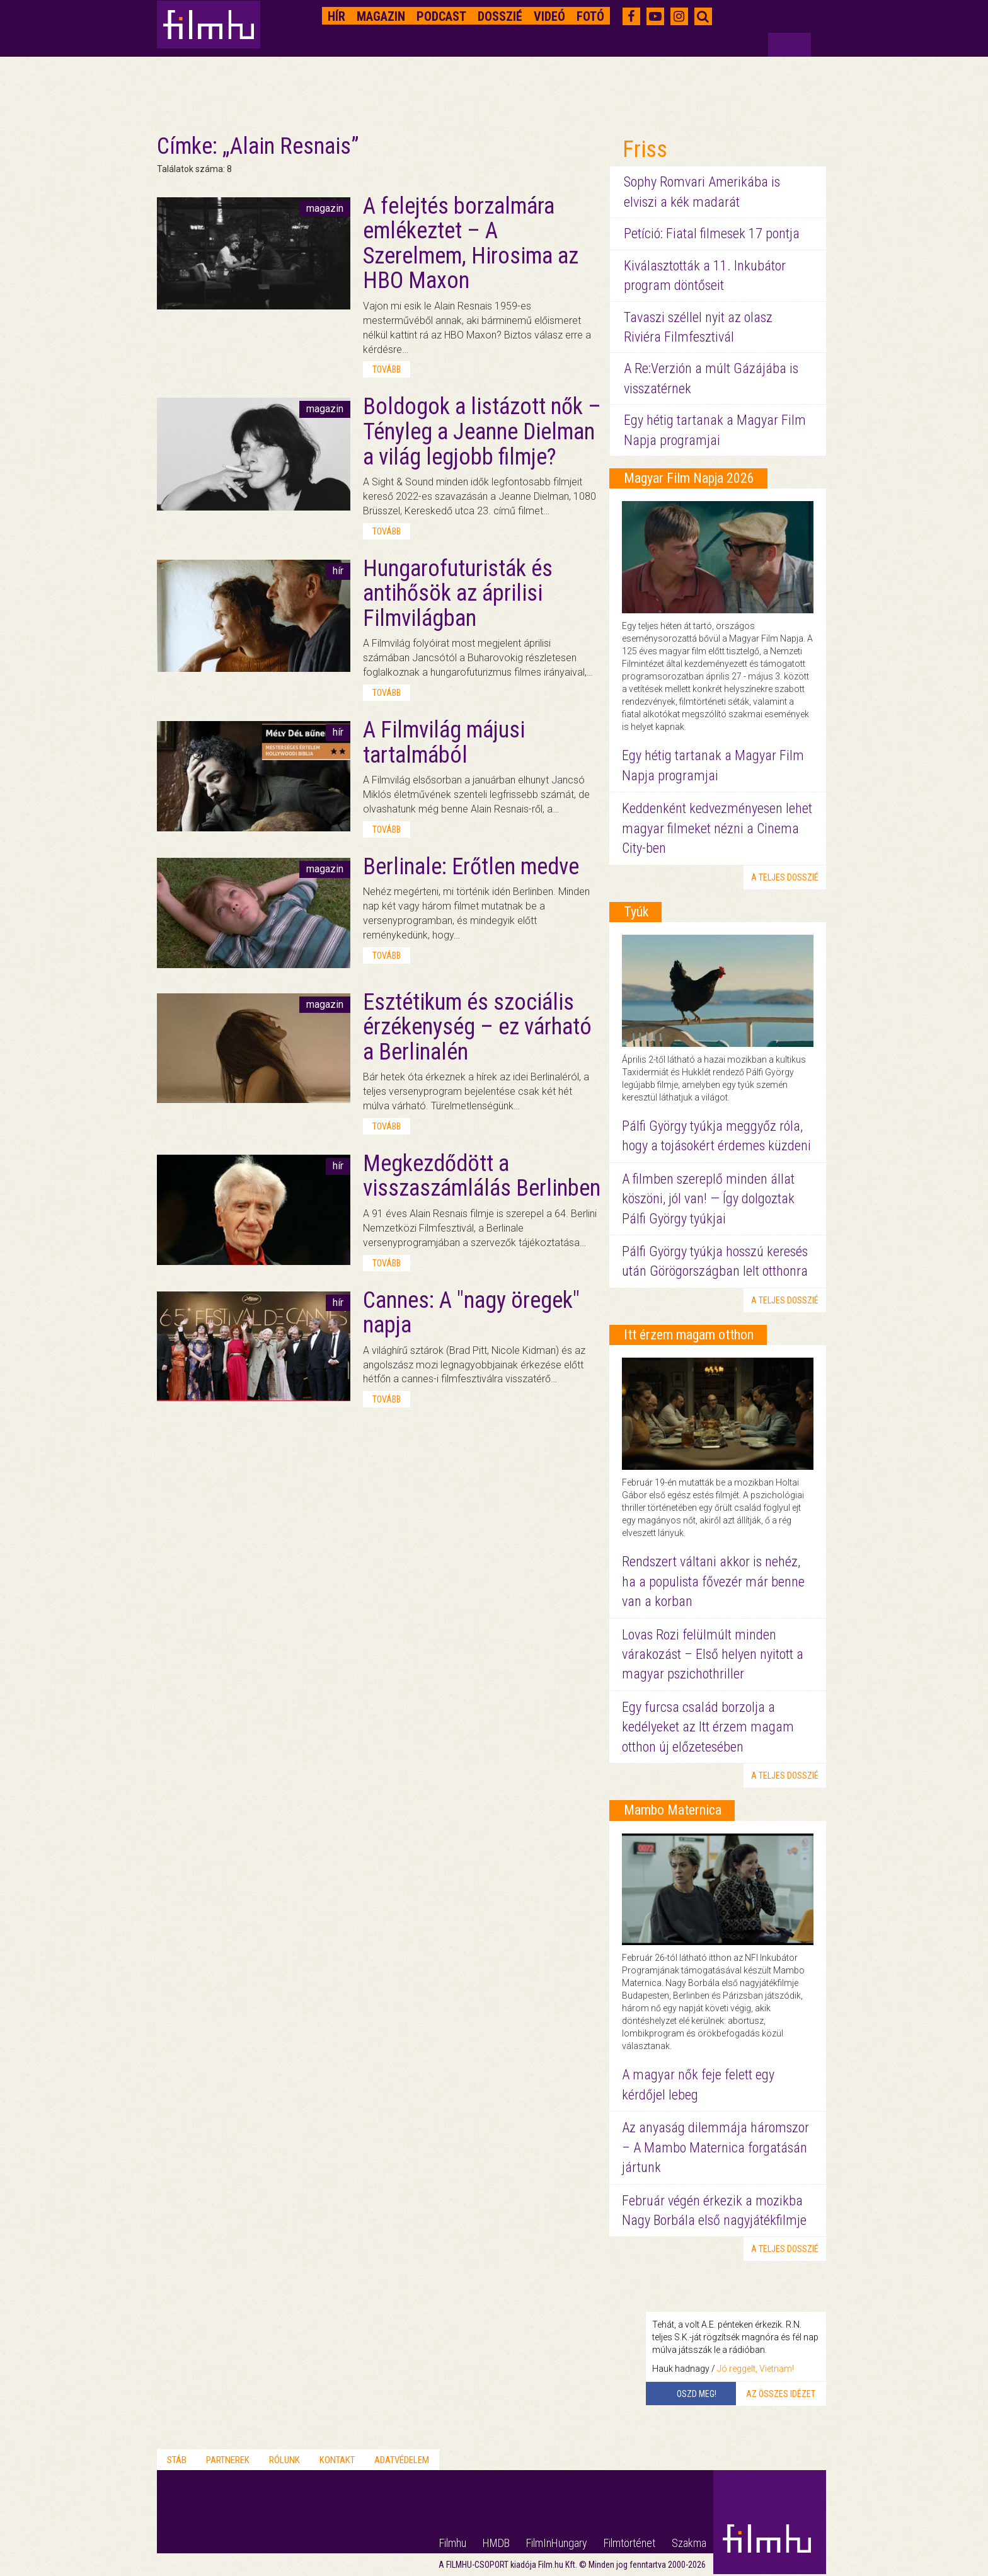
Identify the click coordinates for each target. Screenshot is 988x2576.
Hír (336, 16)
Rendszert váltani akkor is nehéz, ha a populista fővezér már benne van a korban (713, 1581)
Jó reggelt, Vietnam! (755, 2369)
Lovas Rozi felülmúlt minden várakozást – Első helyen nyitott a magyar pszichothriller (712, 1654)
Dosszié (500, 16)
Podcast (441, 16)
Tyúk (636, 912)
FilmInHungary (556, 2543)
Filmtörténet (629, 2543)
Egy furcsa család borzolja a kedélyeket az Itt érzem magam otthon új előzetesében (708, 1727)
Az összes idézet (780, 2394)
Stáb (177, 2460)
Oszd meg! (696, 2394)
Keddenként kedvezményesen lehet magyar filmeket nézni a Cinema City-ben (717, 828)
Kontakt (337, 2460)
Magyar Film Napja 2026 (689, 478)
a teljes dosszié (785, 877)
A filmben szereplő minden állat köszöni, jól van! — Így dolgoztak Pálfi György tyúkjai (708, 1199)
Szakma (689, 2543)
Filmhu (452, 2543)
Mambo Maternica (672, 1810)
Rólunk (284, 2460)
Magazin (381, 16)
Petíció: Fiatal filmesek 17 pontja (712, 233)
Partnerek (228, 2460)
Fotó (590, 16)
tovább (386, 369)
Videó (549, 16)
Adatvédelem (401, 2460)
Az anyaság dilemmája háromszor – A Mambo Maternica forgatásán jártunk (715, 2147)
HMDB (496, 2543)
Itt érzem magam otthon (689, 1335)
